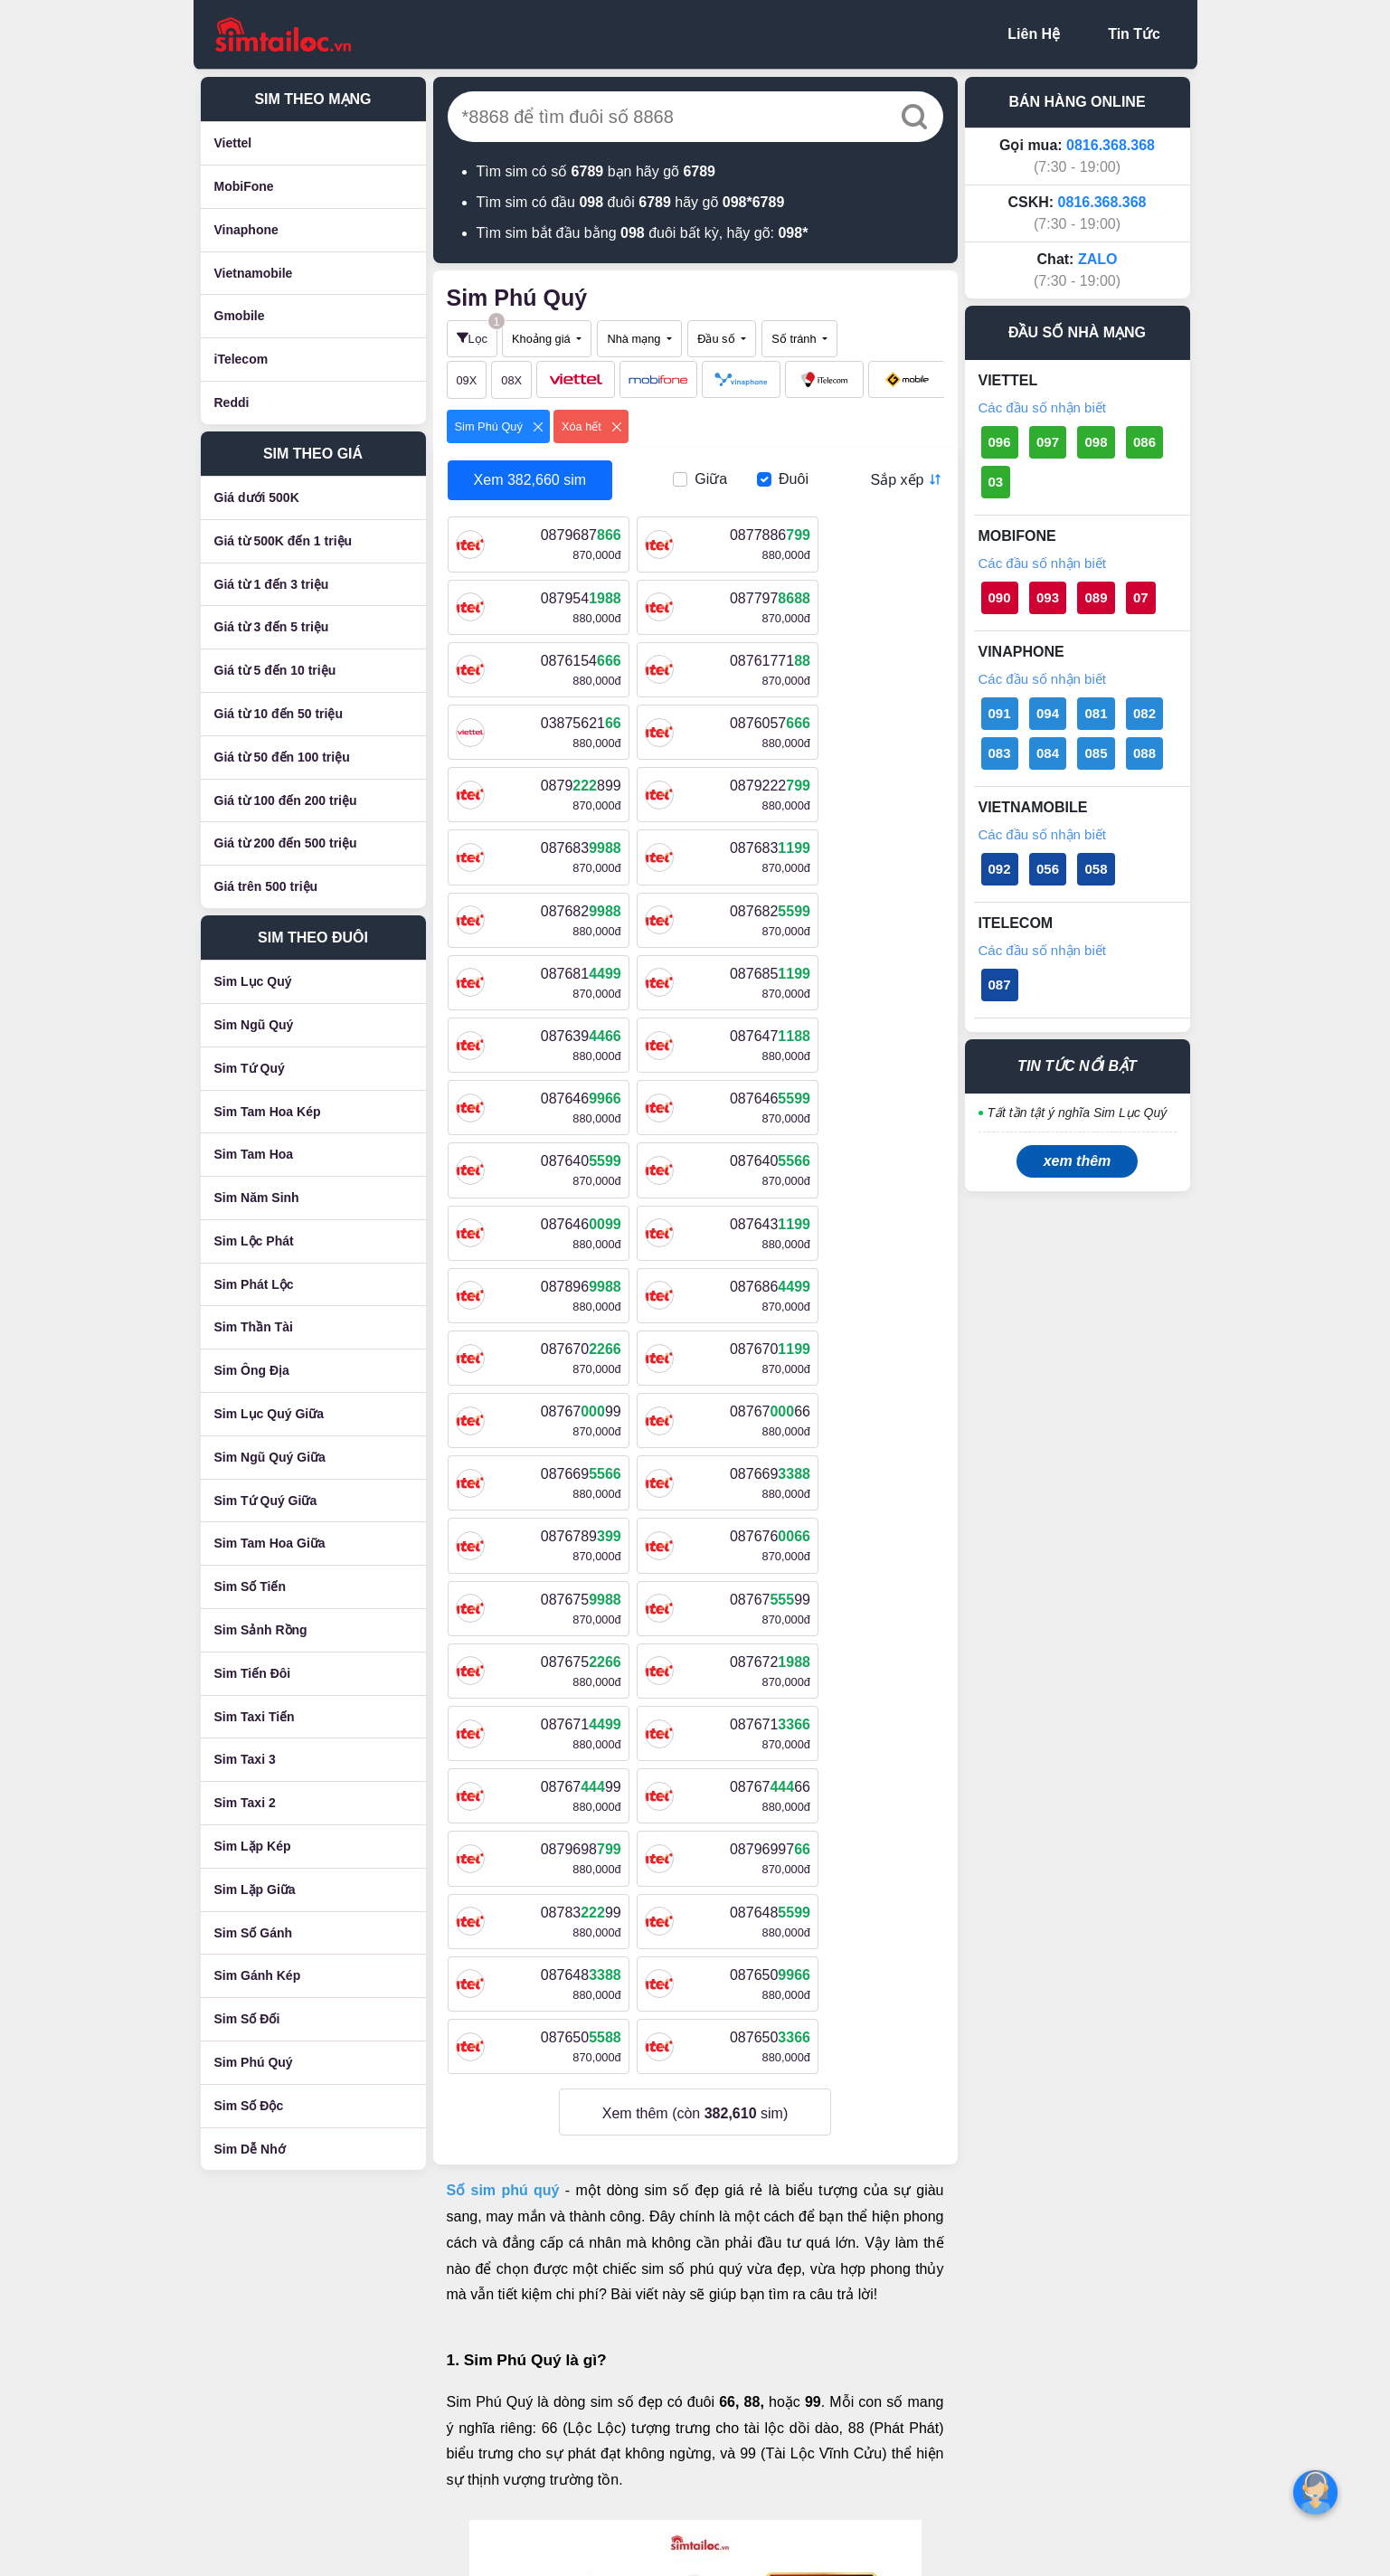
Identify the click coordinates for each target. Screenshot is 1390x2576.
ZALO (1098, 259)
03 (996, 481)
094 (1047, 713)
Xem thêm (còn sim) (695, 1613)
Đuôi (793, 479)
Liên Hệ (1033, 34)
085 (1095, 753)
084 (1047, 753)
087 (999, 984)
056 (1047, 868)
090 (999, 597)
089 (1095, 597)
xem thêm (1077, 1161)
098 (1095, 442)
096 (999, 442)
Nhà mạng (635, 339)
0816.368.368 (1110, 145)
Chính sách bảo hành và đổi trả (636, 2397)
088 (1144, 753)
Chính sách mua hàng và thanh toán (652, 2368)
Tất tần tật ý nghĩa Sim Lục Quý (1078, 1112)
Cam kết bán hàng (594, 2426)
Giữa (711, 479)
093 (1047, 597)
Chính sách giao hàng (605, 2339)
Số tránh (795, 339)
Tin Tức (1134, 34)
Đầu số (717, 339)
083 (999, 753)
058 (1095, 868)
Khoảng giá (542, 339)
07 (1141, 597)
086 (1144, 442)
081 (1095, 713)
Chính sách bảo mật (600, 2310)
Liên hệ (559, 2252)
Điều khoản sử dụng (601, 2281)
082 (1144, 713)
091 (999, 713)
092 (999, 868)
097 (1047, 442)
